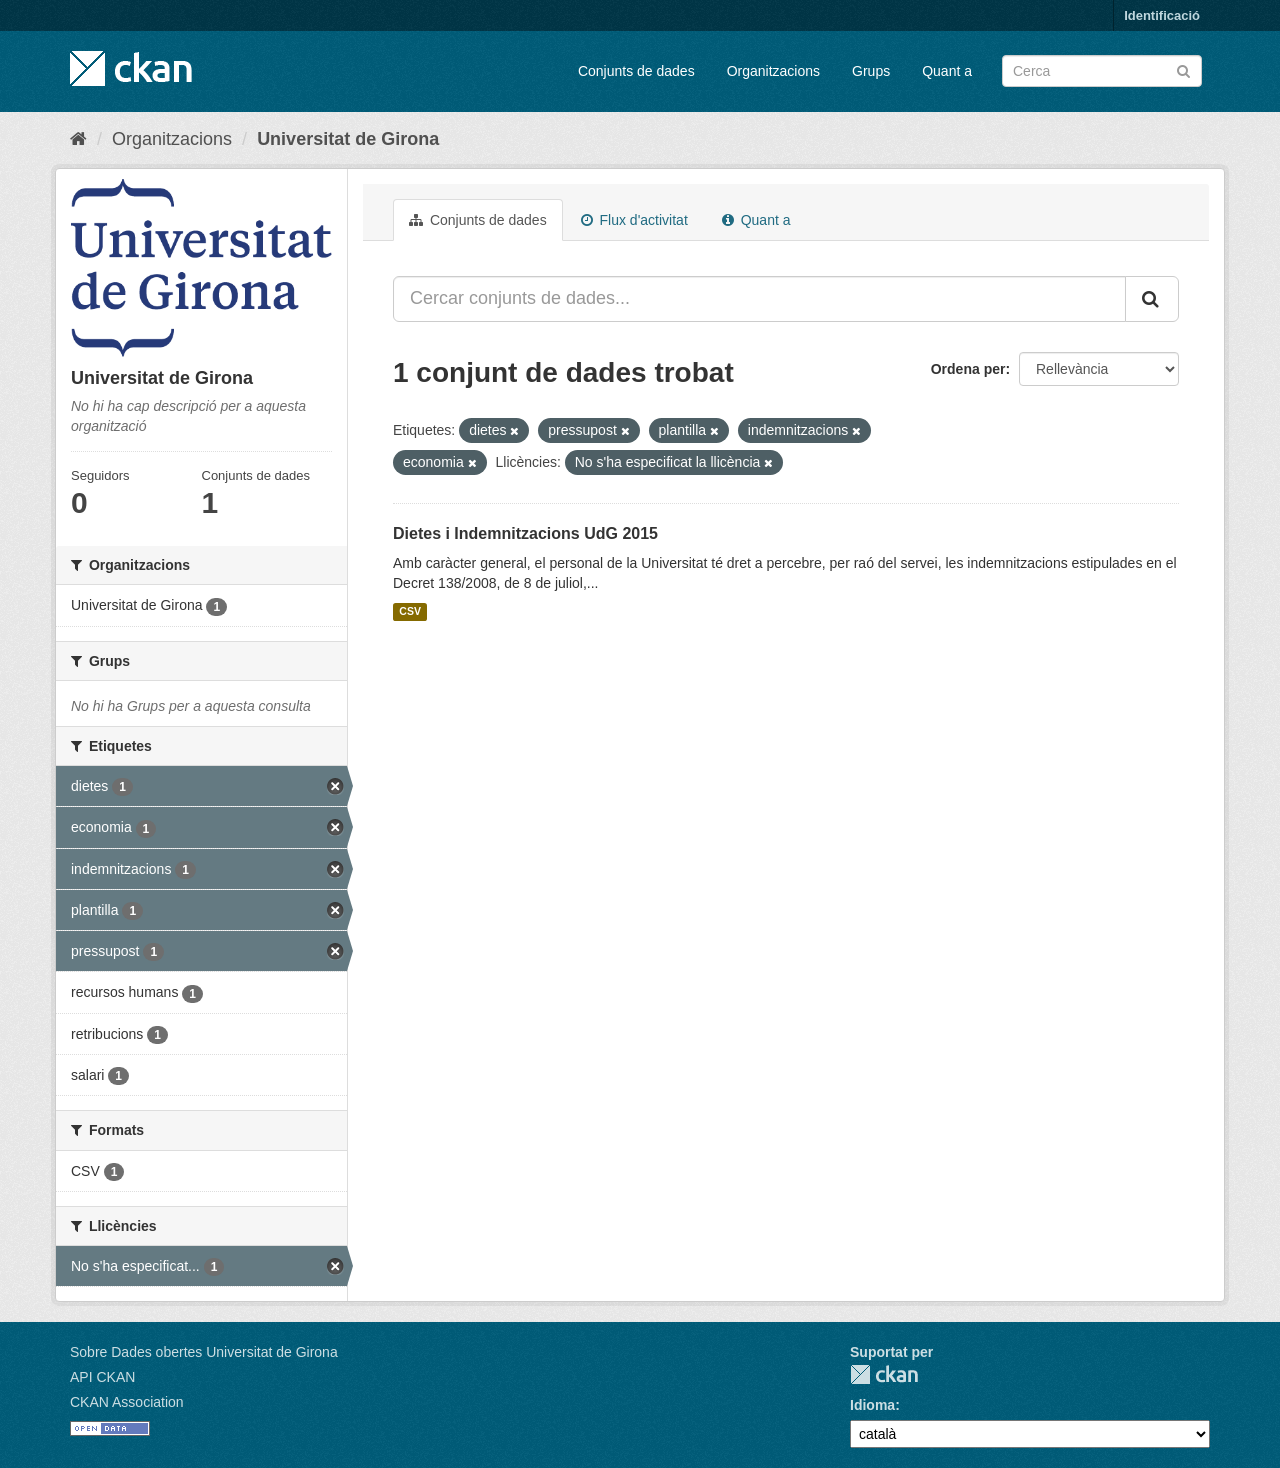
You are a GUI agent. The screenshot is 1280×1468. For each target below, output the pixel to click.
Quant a (947, 71)
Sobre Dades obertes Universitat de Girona (204, 1352)
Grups (871, 71)
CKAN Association (127, 1402)
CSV (410, 612)
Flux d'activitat (634, 220)
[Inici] (78, 139)
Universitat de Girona (348, 139)
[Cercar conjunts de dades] (1102, 71)
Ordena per (968, 369)
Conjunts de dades (636, 71)
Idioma (872, 1405)
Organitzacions (773, 71)
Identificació (1162, 15)
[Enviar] (1183, 69)
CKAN (884, 1374)
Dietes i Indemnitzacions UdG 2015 (525, 533)
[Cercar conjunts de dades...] (759, 299)
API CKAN (102, 1377)
